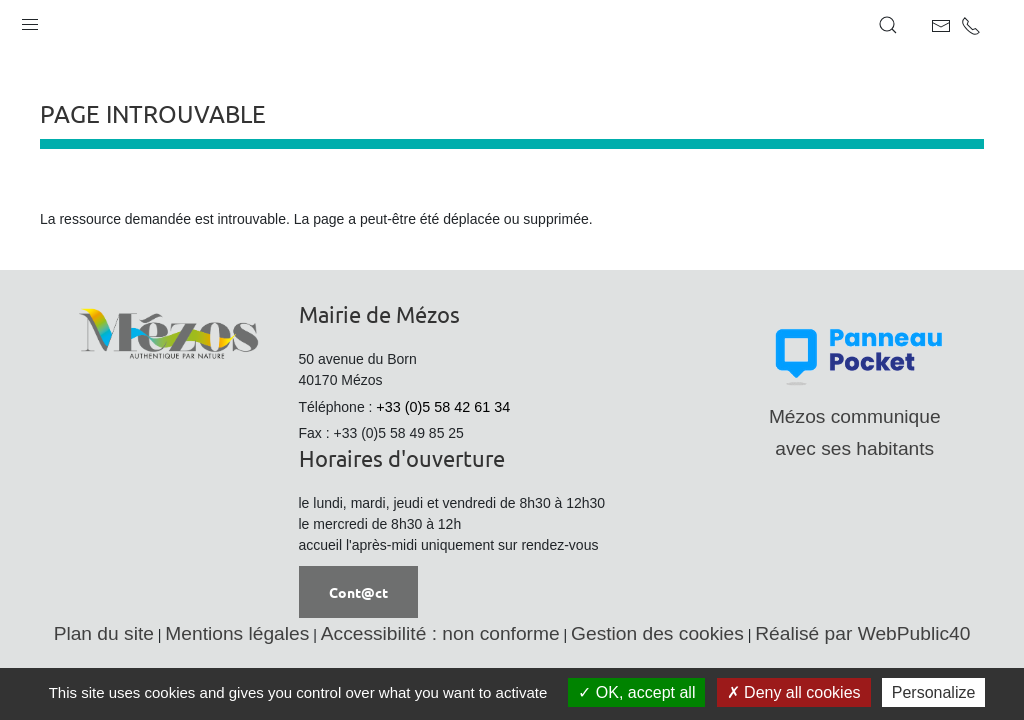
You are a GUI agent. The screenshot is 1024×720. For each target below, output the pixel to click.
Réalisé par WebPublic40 (862, 633)
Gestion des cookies (657, 633)
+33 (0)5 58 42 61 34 (443, 407)
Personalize (934, 692)
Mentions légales (237, 633)
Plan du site (104, 633)
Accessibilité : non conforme (440, 633)
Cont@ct (358, 592)
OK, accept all (636, 692)
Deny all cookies (794, 692)
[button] (30, 20)
